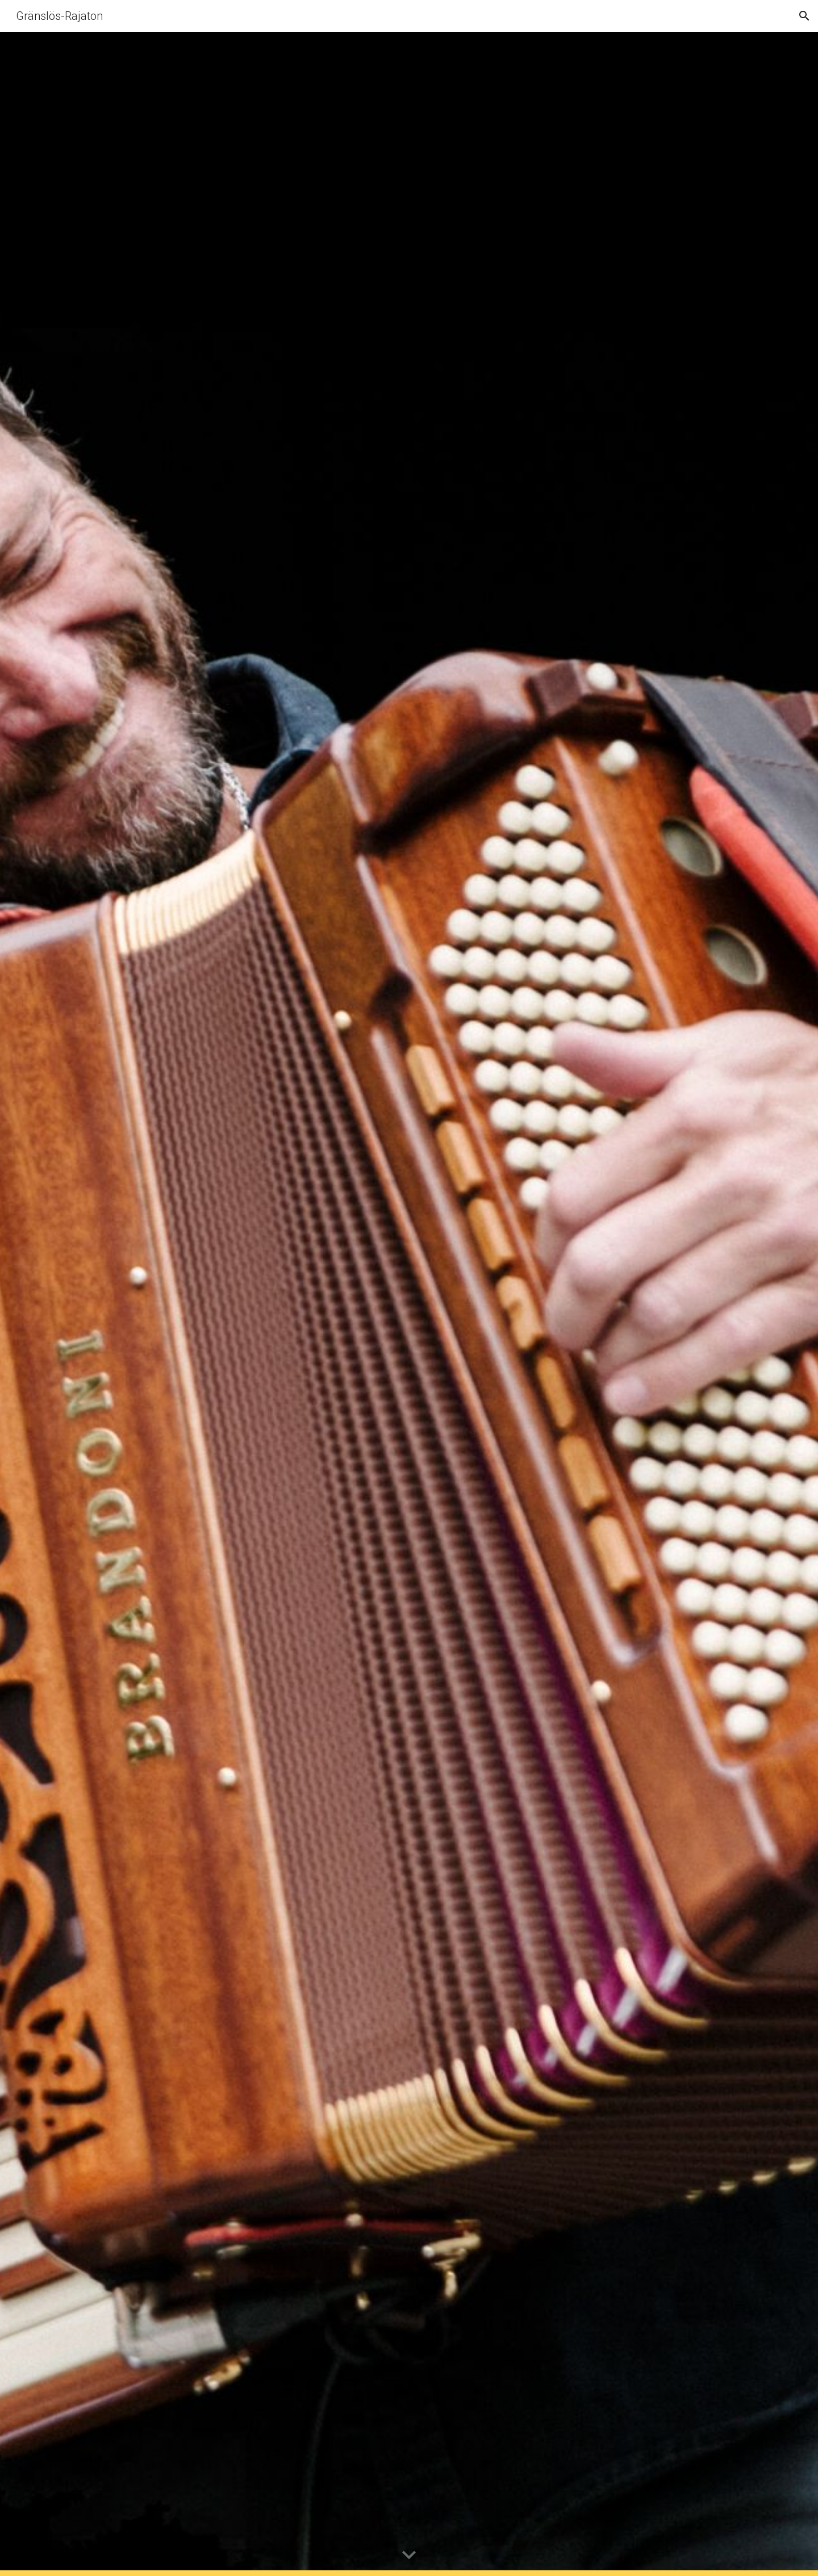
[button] (804, 16)
